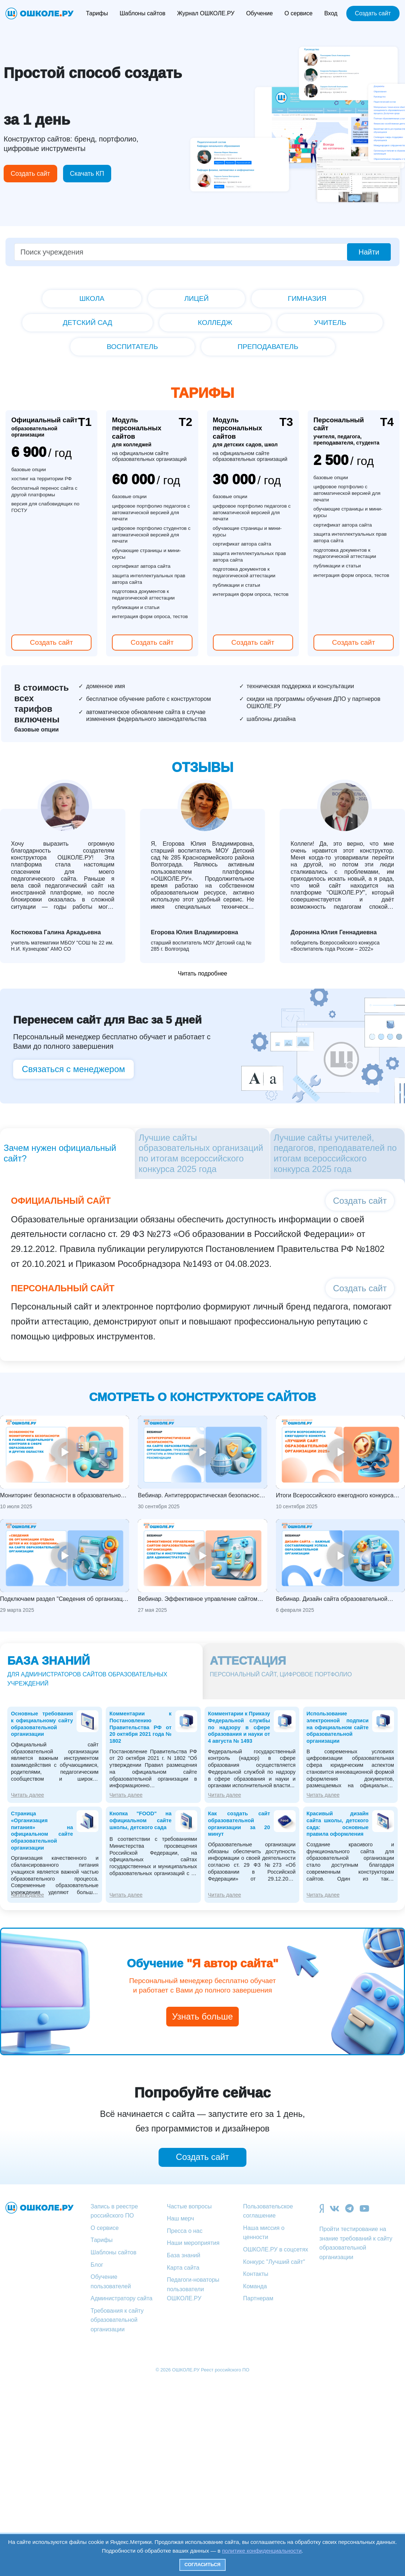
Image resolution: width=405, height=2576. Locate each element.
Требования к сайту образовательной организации (117, 2320)
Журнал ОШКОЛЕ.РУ (205, 13)
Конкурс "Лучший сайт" (274, 2262)
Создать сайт (373, 13)
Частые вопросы (189, 2206)
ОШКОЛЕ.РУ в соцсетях (275, 2249)
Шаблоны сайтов (142, 13)
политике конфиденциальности (261, 2551)
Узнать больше (202, 2016)
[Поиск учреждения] (180, 252)
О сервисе (298, 13)
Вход (330, 13)
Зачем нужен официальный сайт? (60, 1153)
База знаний (183, 2255)
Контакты (255, 2274)
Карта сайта (183, 2268)
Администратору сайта (122, 2298)
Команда (255, 2286)
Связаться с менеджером (73, 1069)
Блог (97, 2265)
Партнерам (258, 2298)
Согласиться (202, 2564)
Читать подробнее (202, 973)
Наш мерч (180, 2218)
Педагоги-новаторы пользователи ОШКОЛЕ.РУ (193, 2289)
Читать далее (27, 1795)
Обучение (259, 13)
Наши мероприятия (193, 2243)
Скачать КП (87, 173)
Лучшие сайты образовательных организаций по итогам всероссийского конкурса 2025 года (201, 1153)
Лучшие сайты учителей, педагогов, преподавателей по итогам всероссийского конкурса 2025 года (335, 1153)
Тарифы (97, 13)
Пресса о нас (185, 2231)
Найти (368, 252)
